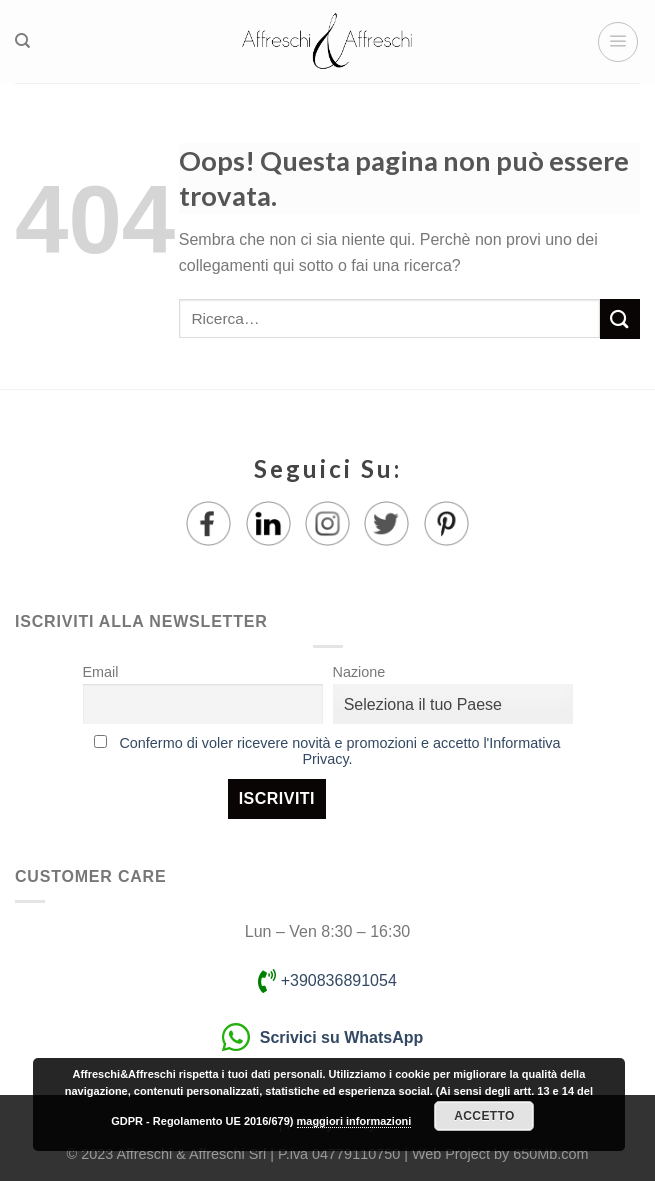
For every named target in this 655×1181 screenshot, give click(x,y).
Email (101, 672)
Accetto (484, 1116)
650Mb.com (550, 1154)
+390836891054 (327, 980)
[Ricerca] (22, 41)
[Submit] (620, 318)
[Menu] (618, 42)
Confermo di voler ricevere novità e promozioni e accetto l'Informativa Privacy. (339, 751)
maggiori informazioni (354, 1121)
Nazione (359, 672)
